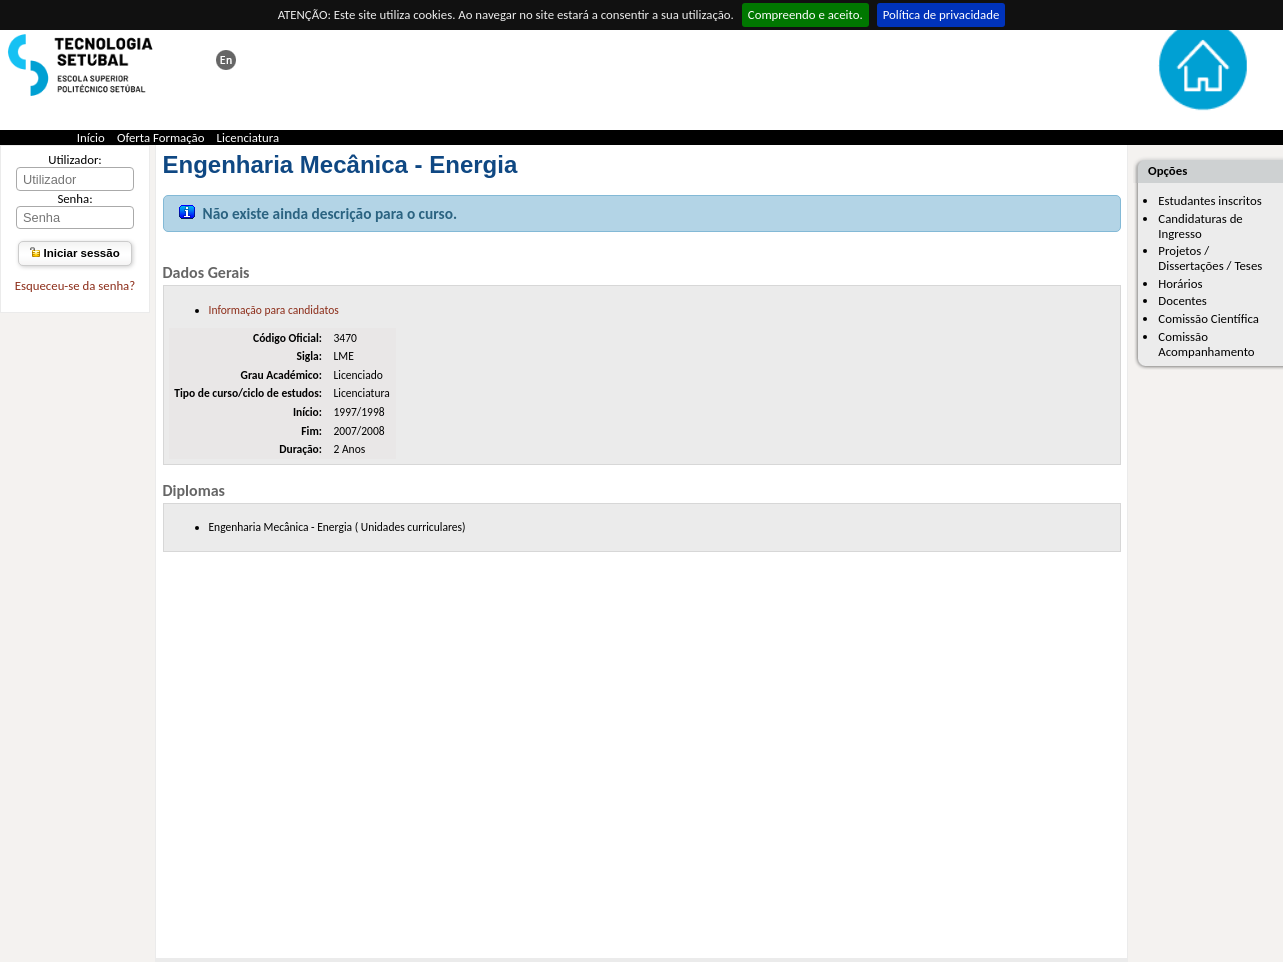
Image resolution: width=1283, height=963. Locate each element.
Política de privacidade (941, 14)
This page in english (226, 60)
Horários (1180, 283)
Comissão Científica (1208, 318)
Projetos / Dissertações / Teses (1210, 258)
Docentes (1182, 300)
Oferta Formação (161, 137)
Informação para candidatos (274, 310)
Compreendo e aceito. (805, 14)
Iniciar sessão (74, 253)
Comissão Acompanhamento (1206, 344)
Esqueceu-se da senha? (75, 285)
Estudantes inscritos (1209, 200)
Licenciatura (248, 137)
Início (91, 137)
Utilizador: (75, 159)
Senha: (74, 198)
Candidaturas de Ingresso (1200, 226)
